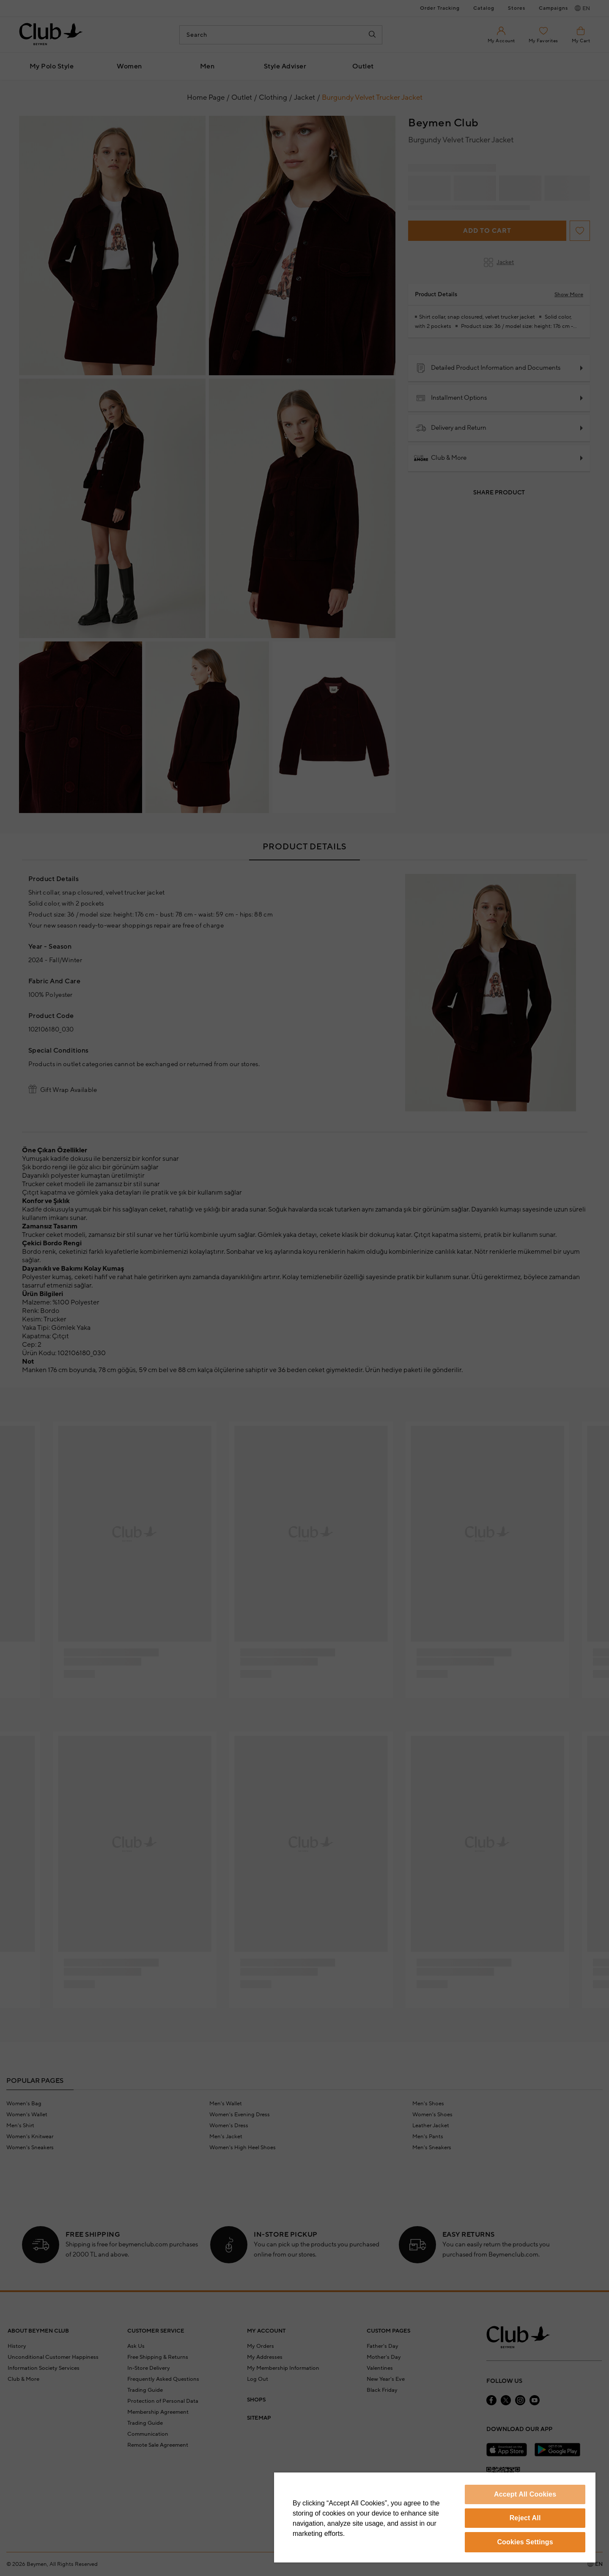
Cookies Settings (525, 2542)
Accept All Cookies (525, 2494)
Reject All (525, 2517)
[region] (434, 2517)
